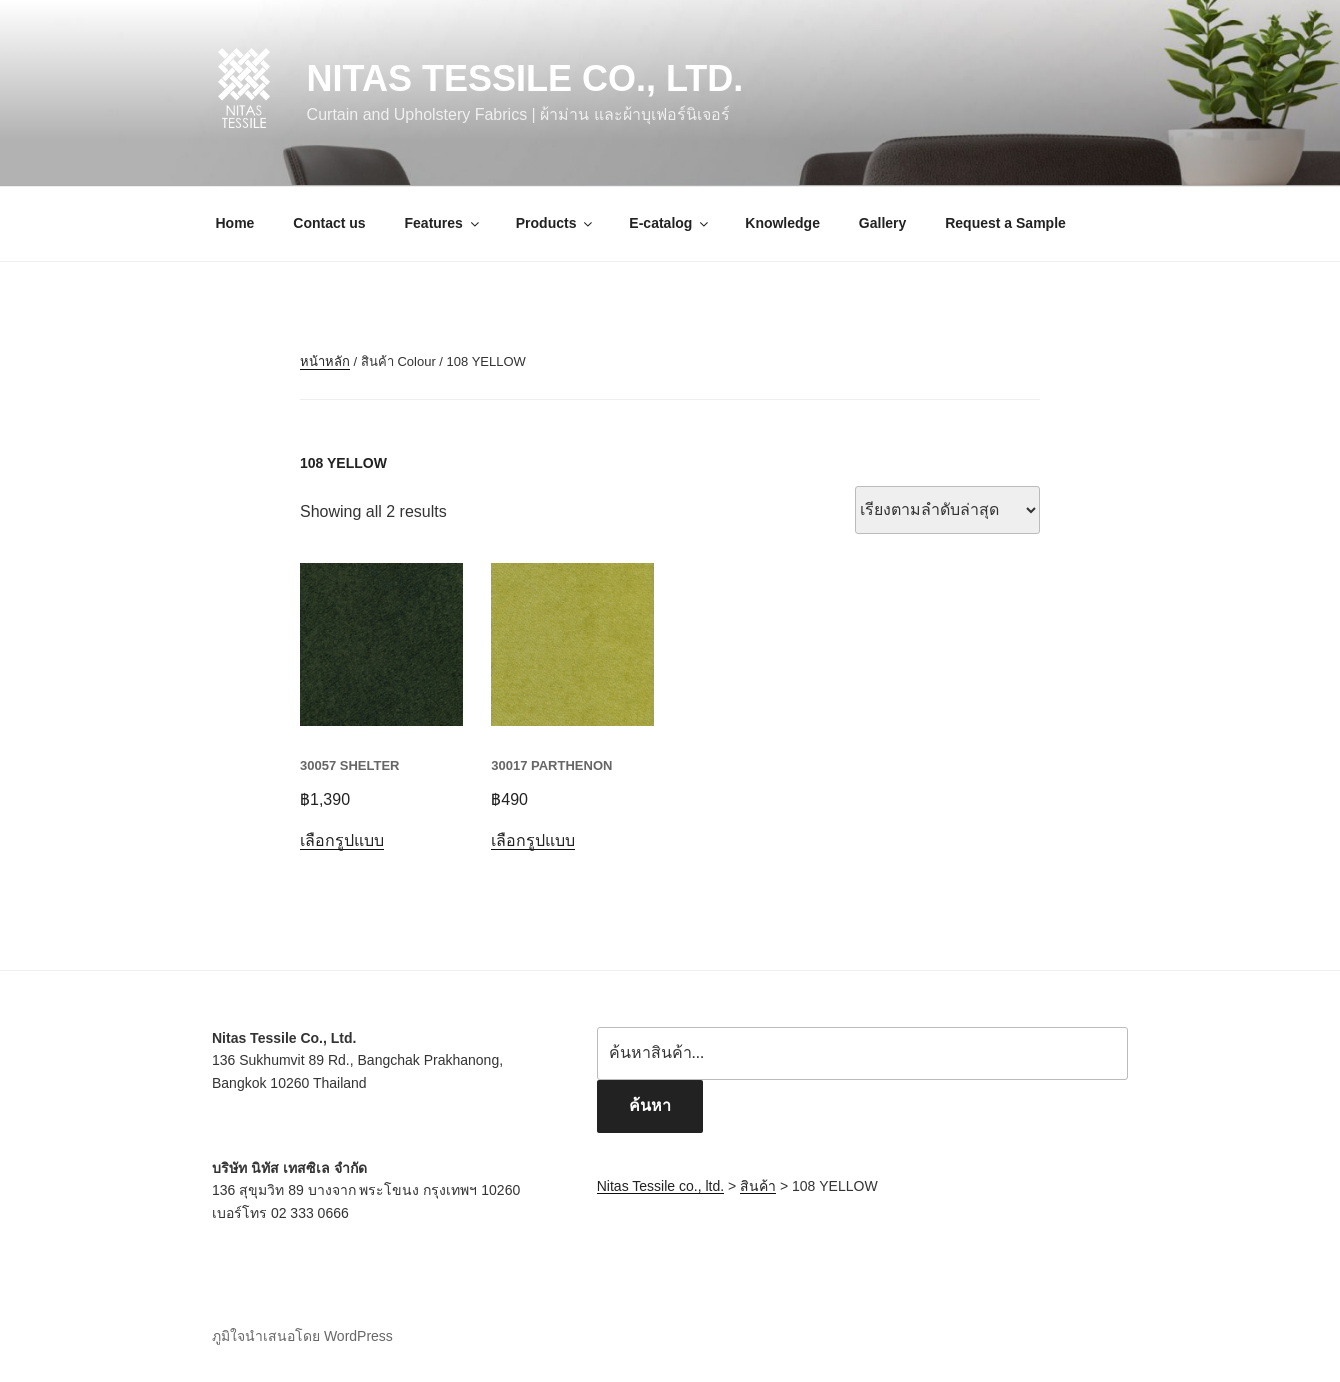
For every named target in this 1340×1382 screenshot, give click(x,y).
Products (556, 223)
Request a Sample (1005, 223)
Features (443, 223)
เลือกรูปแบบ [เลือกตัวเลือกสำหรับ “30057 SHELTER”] (342, 840)
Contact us (329, 223)
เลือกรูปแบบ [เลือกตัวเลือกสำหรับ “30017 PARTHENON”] (533, 840)
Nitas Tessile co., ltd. (525, 78)
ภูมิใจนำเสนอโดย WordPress (302, 1336)
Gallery (882, 223)
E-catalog (670, 223)
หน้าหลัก (325, 361)
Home (235, 223)
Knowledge (782, 223)
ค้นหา (650, 1105)
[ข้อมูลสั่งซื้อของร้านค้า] (947, 510)
